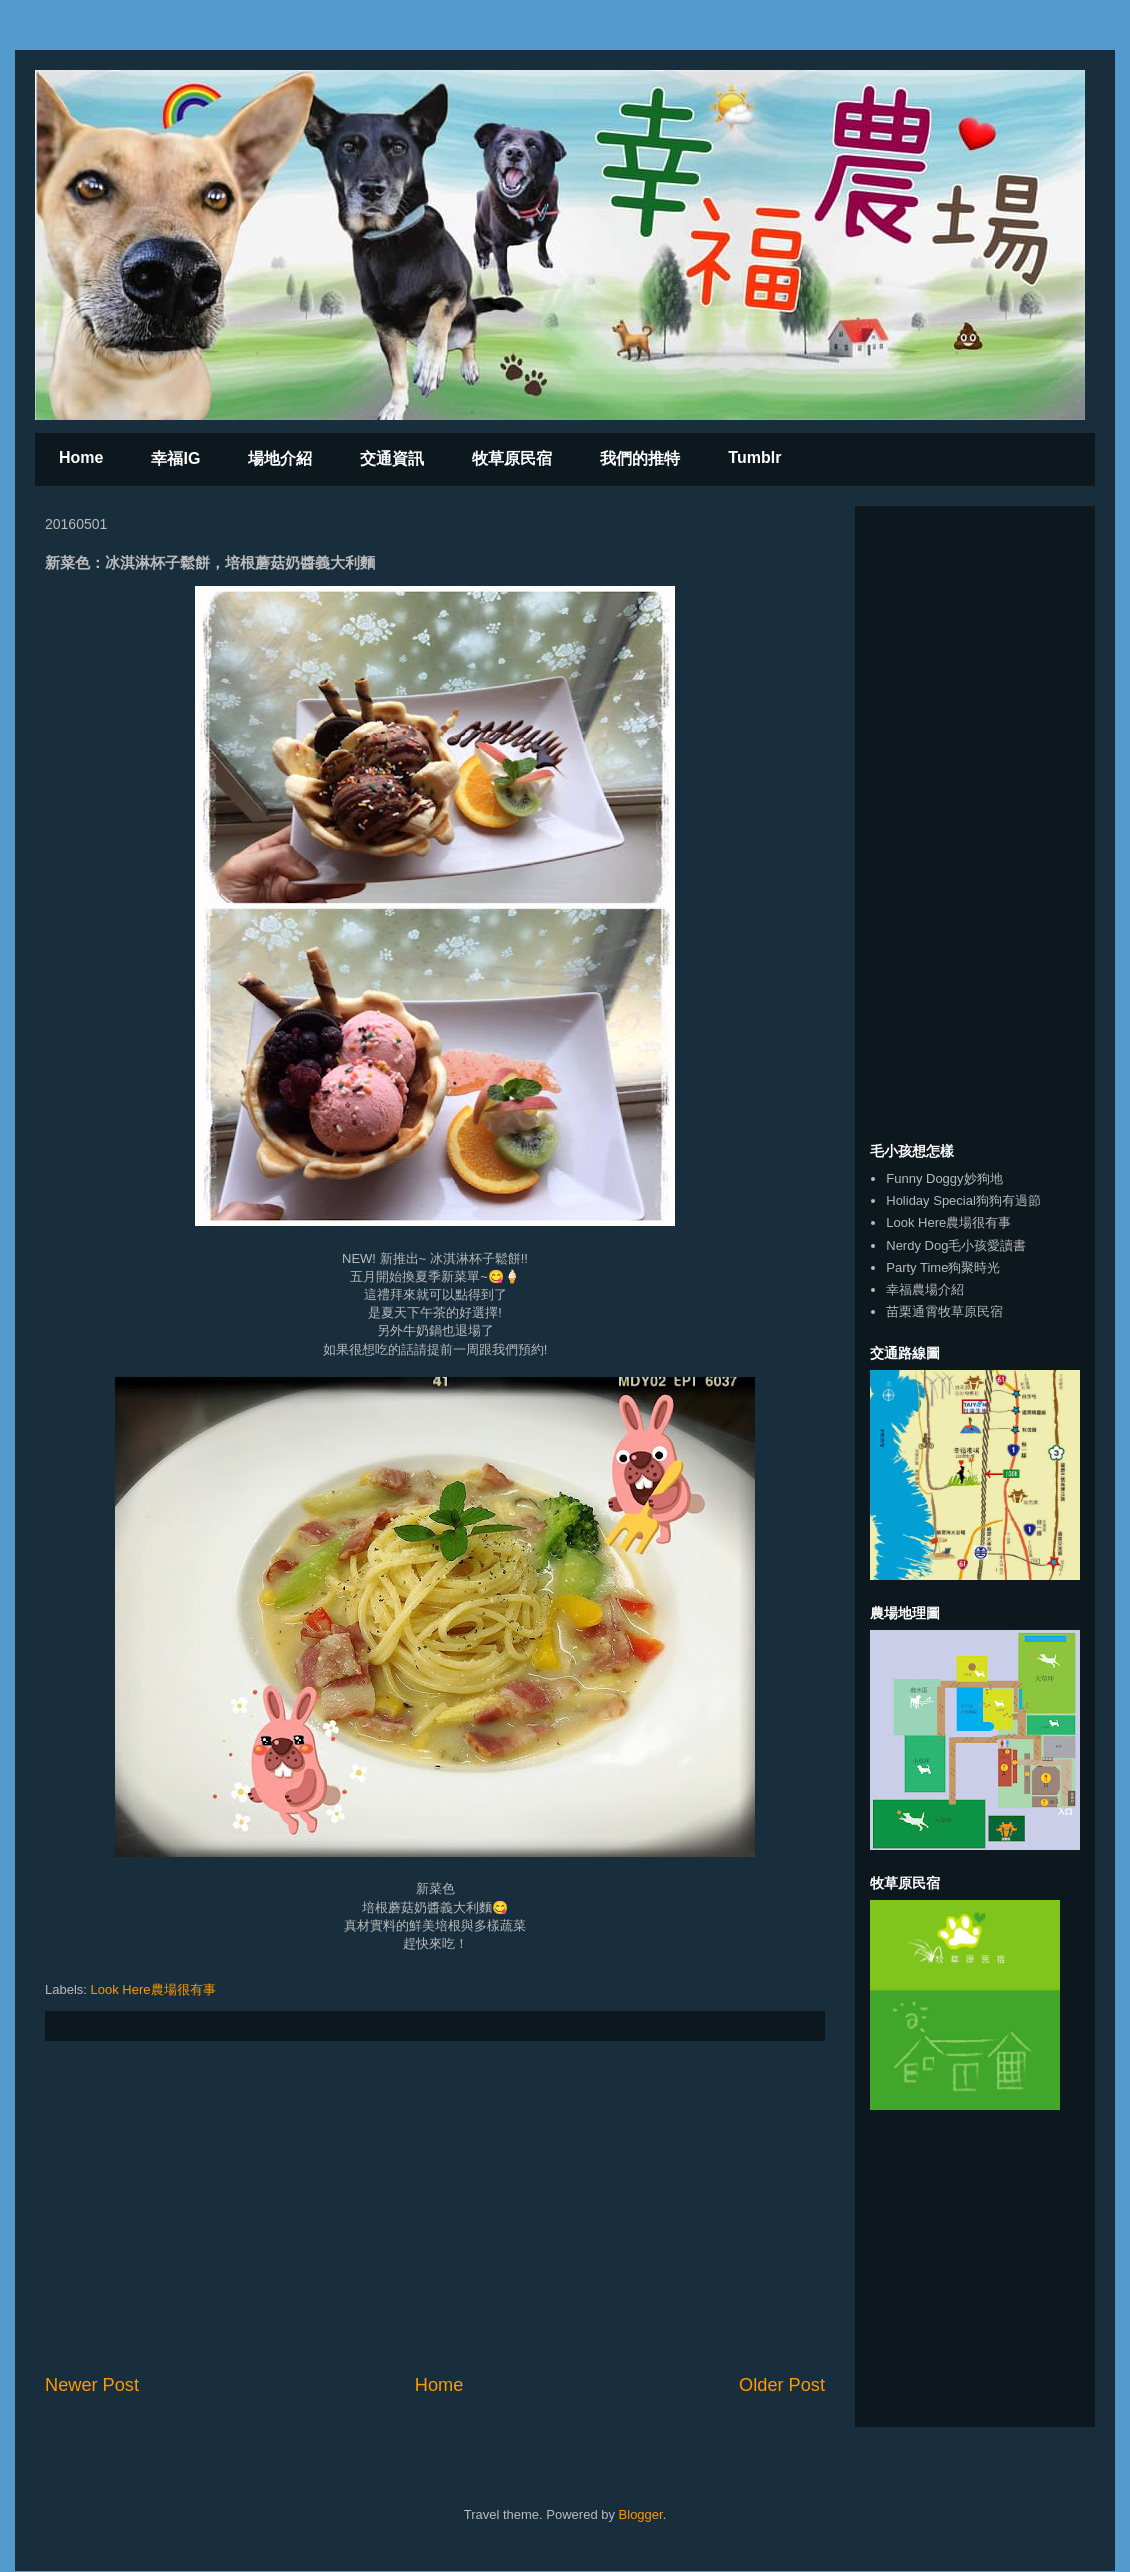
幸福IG (175, 458)
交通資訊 (392, 458)
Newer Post (92, 2385)
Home (81, 457)
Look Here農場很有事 (153, 1989)
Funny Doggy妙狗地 (944, 1178)
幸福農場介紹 (925, 1289)
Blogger (641, 2514)
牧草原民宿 (512, 458)
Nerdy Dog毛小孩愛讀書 (956, 1245)
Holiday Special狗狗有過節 (963, 1200)
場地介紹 (280, 458)
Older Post (782, 2385)
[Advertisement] (435, 2207)
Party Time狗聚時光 (943, 1267)
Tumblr (754, 457)
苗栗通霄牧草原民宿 (944, 1311)
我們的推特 (640, 458)
